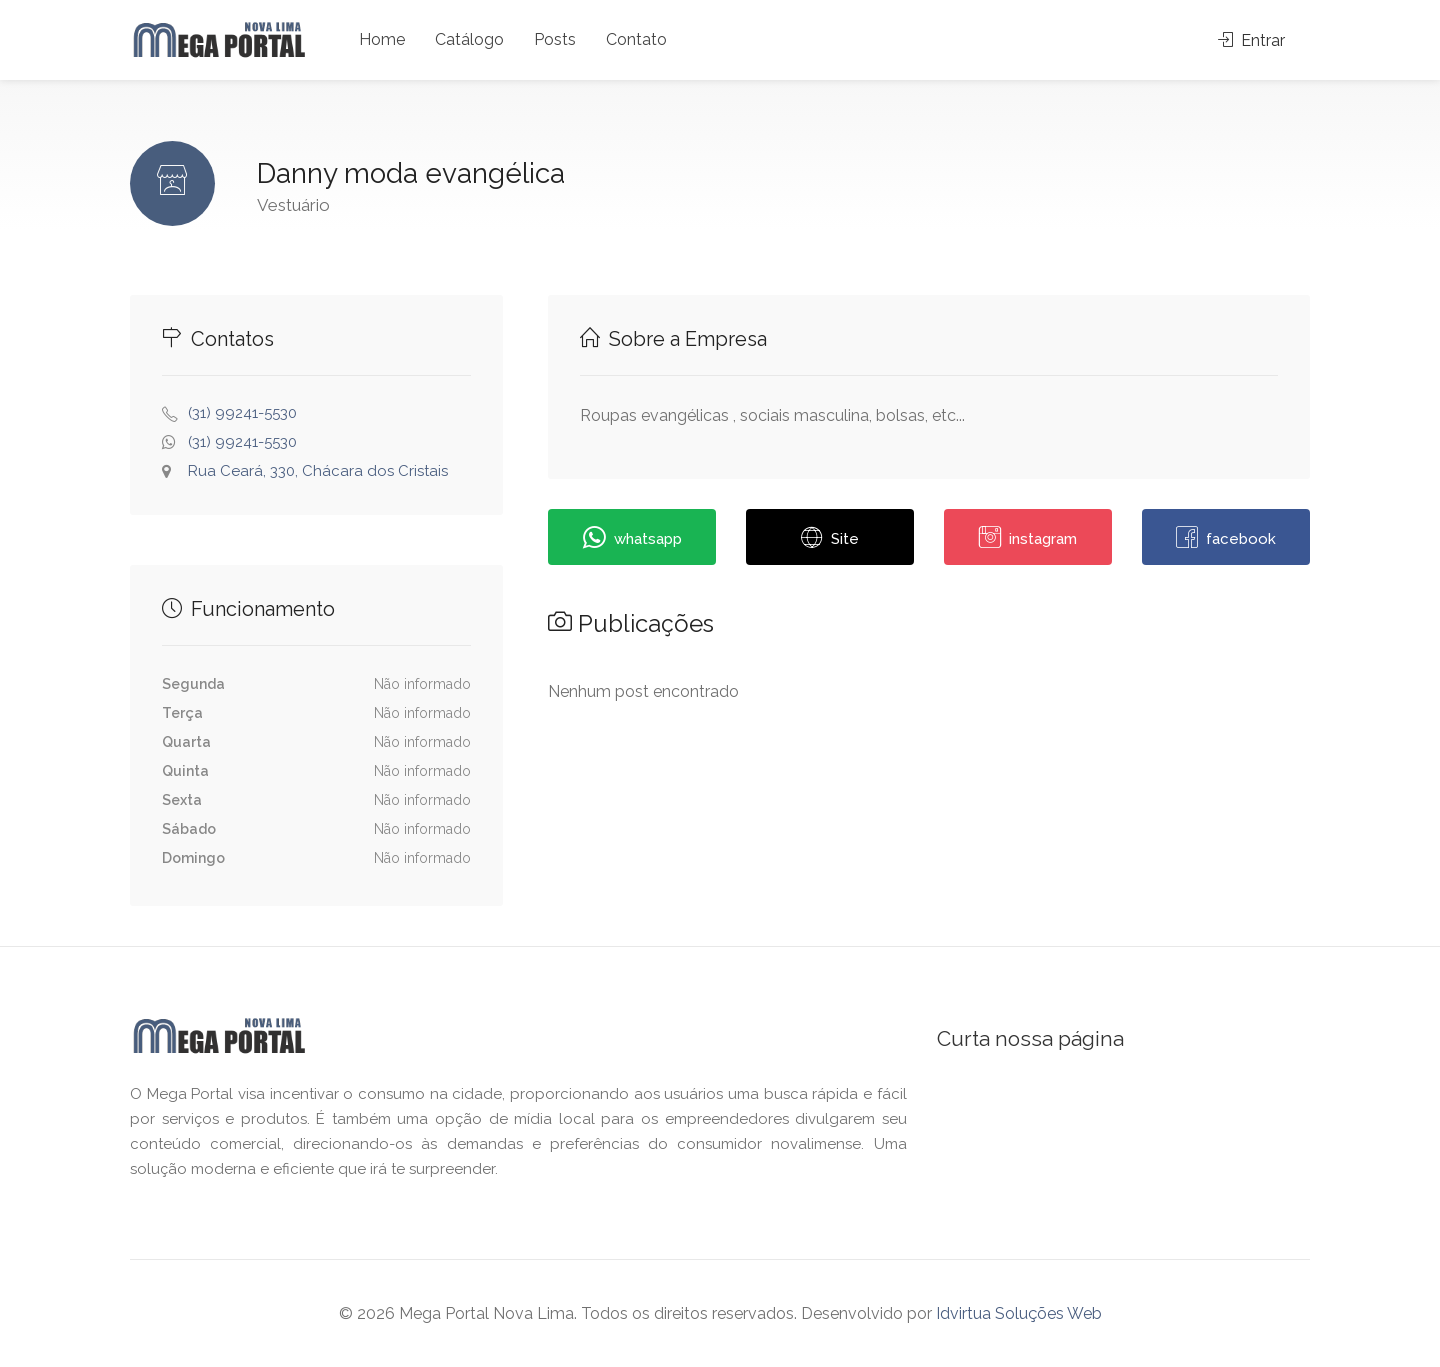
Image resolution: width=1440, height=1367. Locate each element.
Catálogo (469, 39)
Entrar (1251, 40)
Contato (636, 39)
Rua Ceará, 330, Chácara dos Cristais (318, 471)
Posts (555, 39)
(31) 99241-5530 (242, 413)
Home (382, 39)
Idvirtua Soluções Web (1019, 1313)
